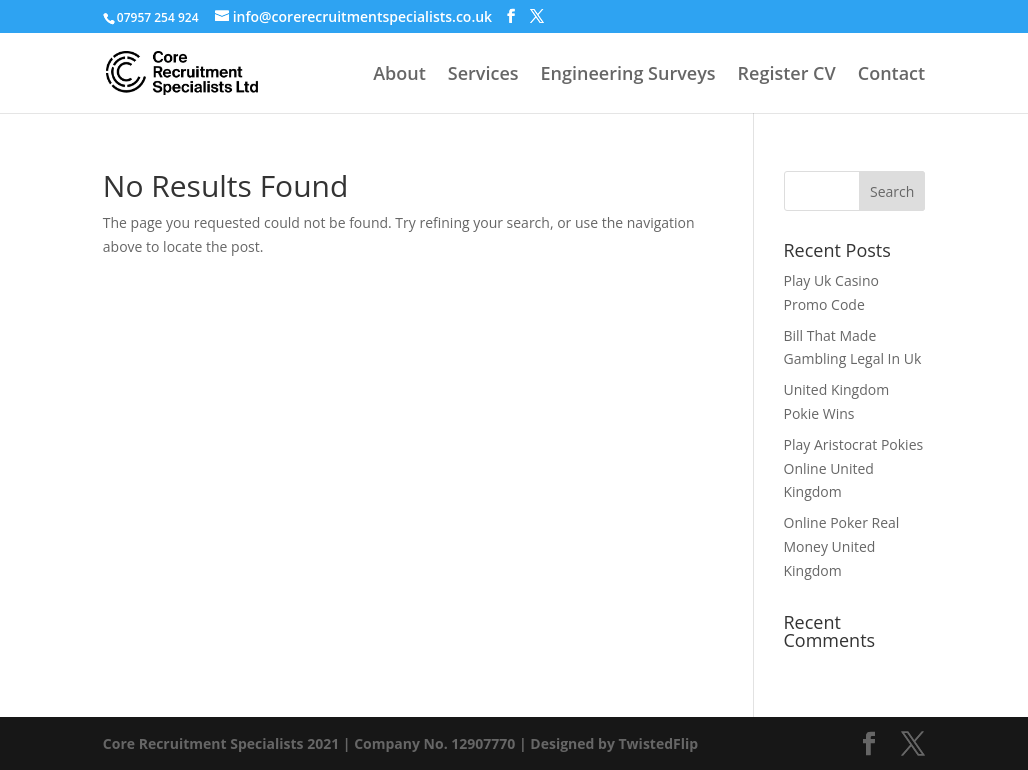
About (399, 75)
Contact (891, 75)
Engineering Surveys (628, 75)
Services (483, 75)
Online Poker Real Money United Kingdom (842, 546)
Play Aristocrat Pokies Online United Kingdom (854, 468)
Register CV (787, 75)
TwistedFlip (659, 743)
